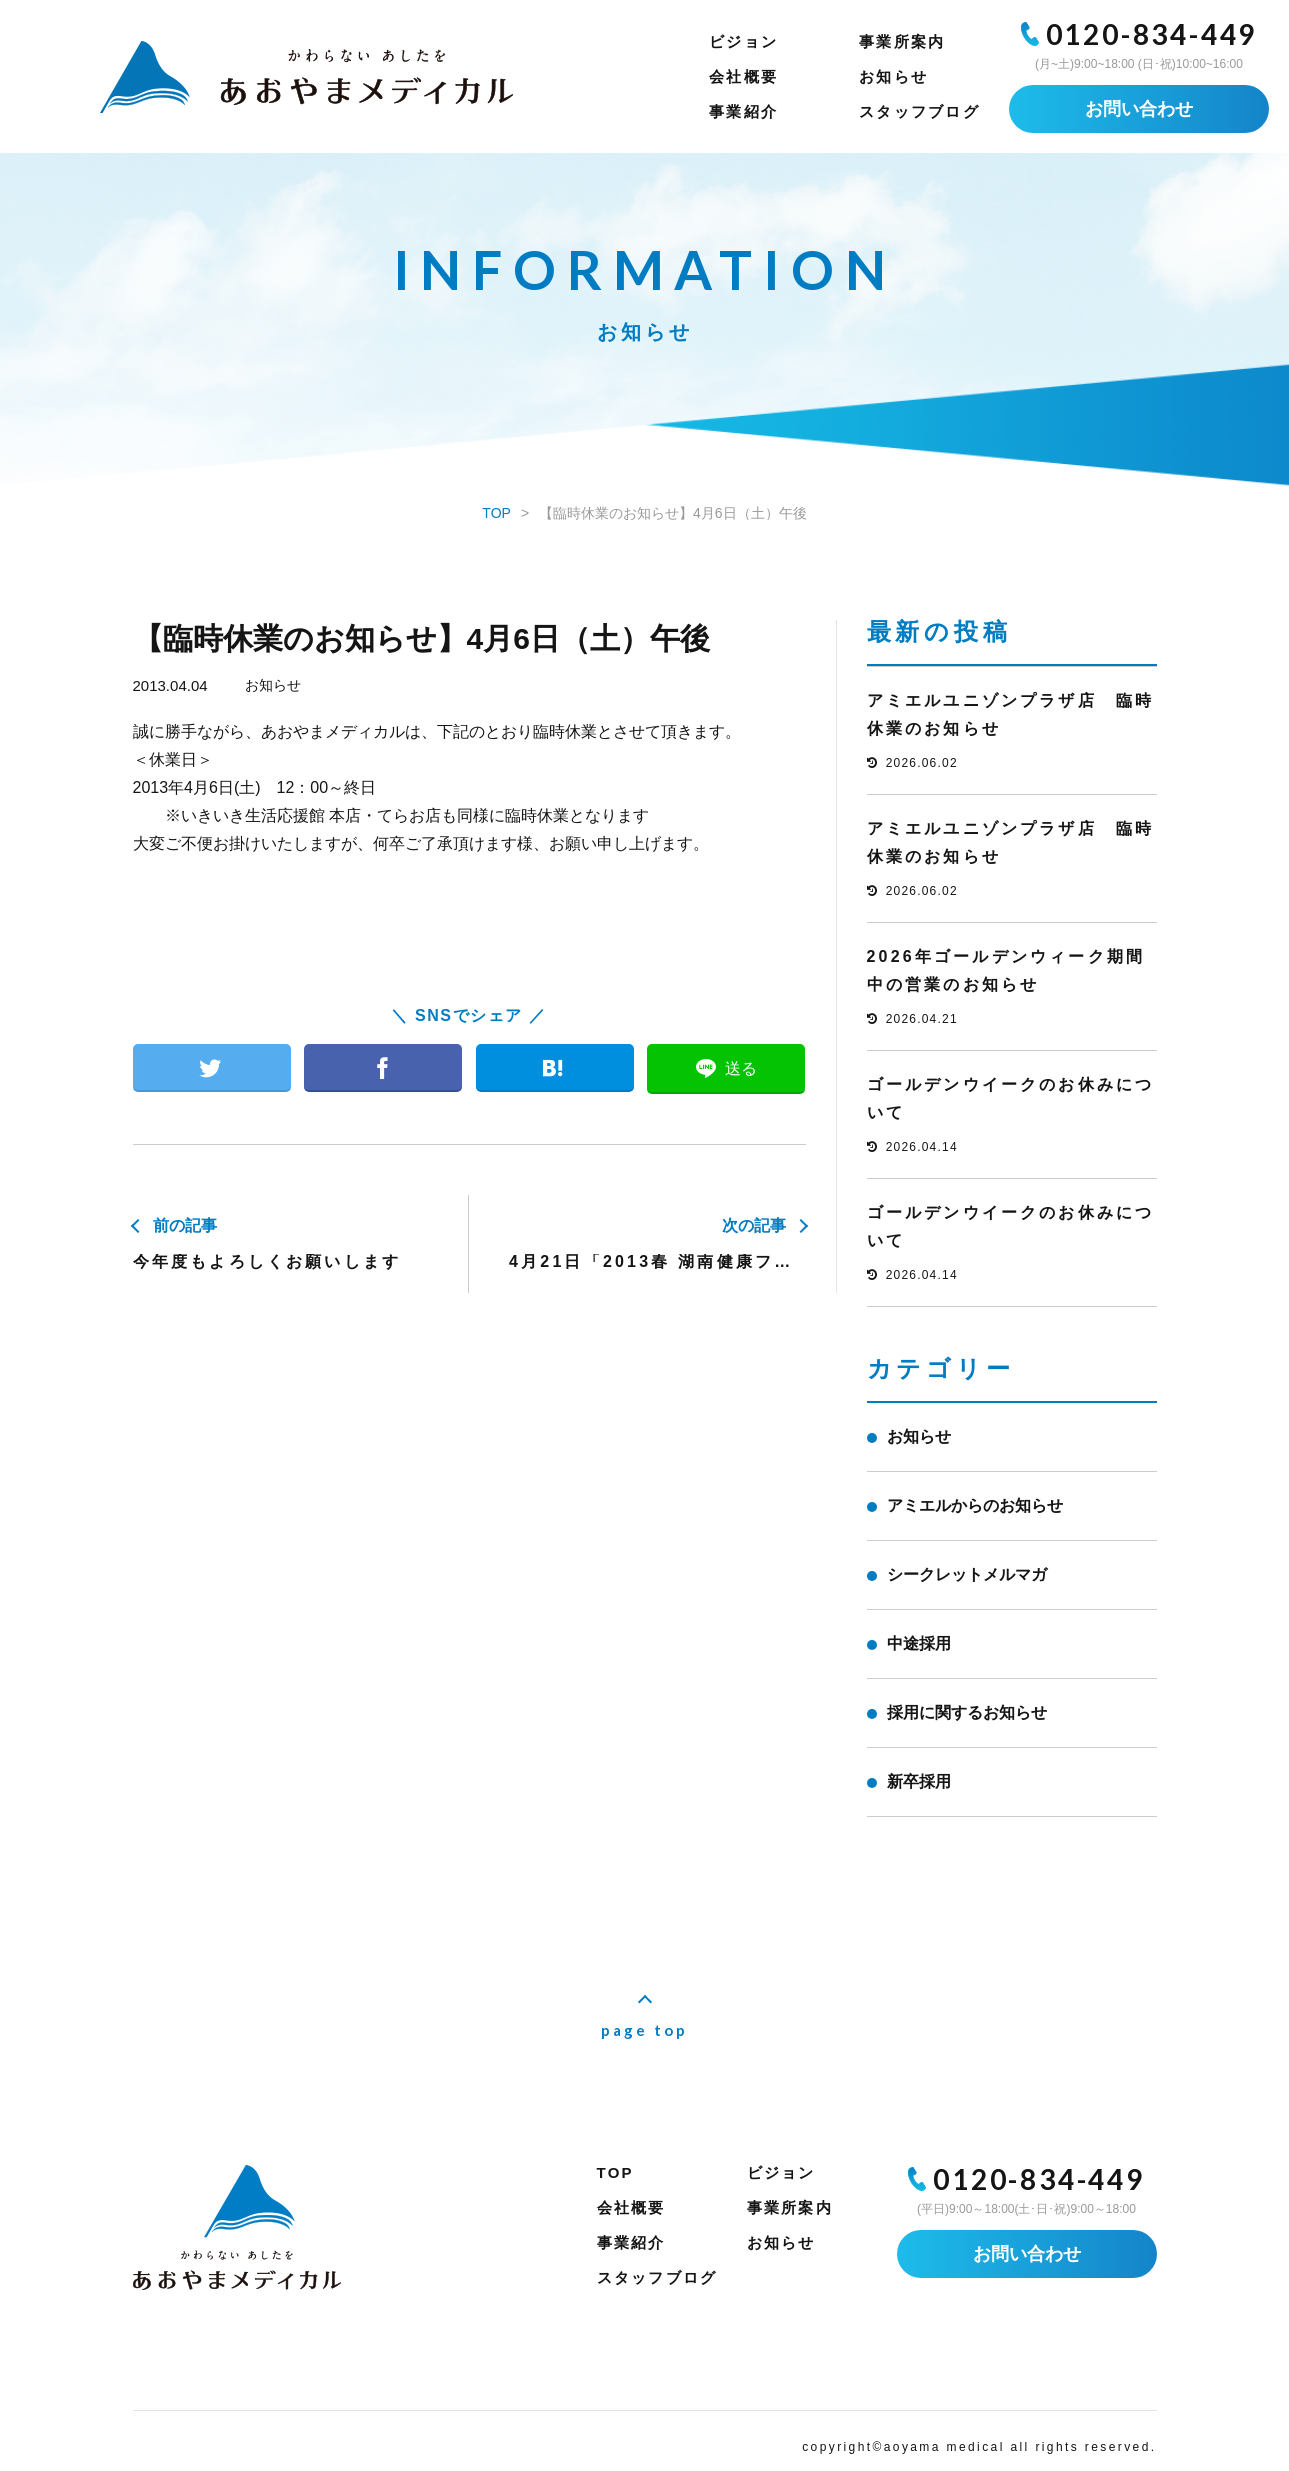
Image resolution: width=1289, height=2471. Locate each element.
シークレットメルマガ (967, 1574)
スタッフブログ (919, 111)
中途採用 (919, 1643)
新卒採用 (919, 1781)
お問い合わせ (1139, 109)
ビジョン (743, 41)
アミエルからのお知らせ (975, 1505)
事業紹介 (743, 111)
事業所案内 (902, 41)
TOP (615, 2172)
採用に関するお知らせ (967, 1712)
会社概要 (743, 76)
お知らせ (893, 76)
